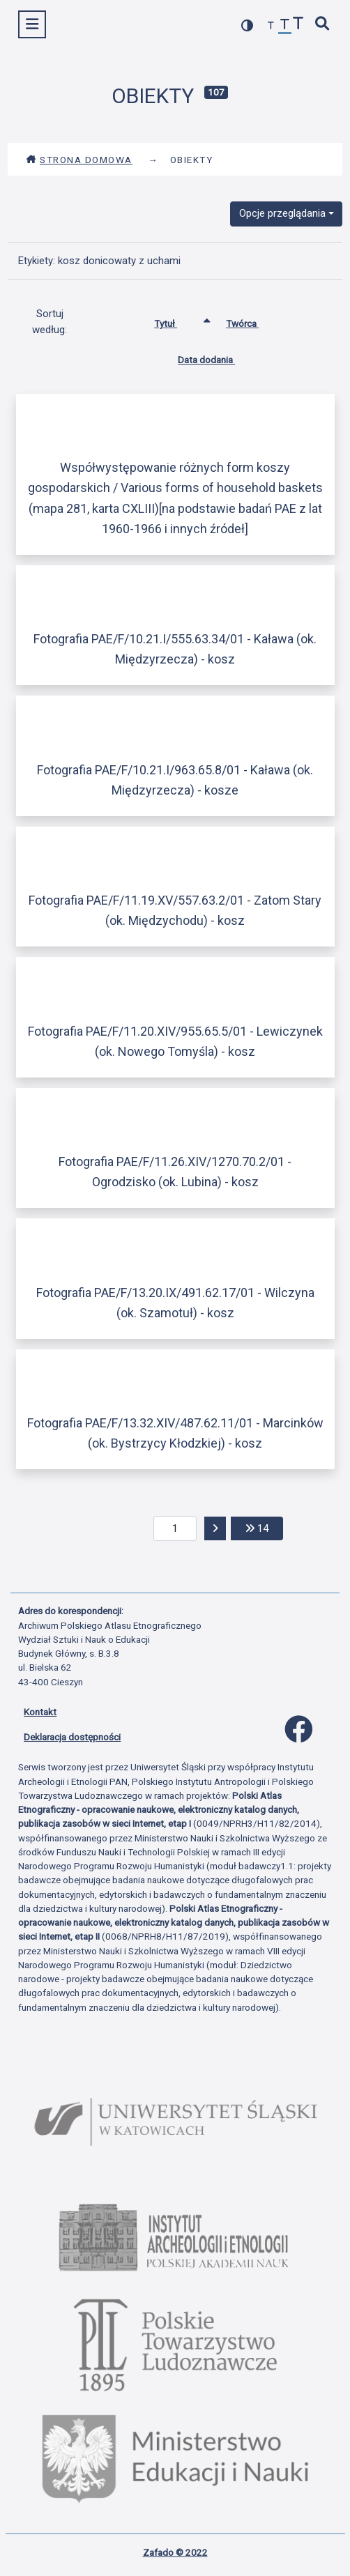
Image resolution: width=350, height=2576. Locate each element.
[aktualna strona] (175, 1528)
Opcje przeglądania (282, 213)
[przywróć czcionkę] (285, 26)
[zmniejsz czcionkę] (271, 26)
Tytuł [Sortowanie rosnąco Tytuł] (176, 320)
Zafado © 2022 (175, 2552)
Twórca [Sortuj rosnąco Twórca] (253, 320)
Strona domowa (79, 159)
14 (264, 1527)
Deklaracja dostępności (72, 1736)
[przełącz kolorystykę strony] (247, 25)
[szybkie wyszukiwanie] (323, 25)
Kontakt (40, 1711)
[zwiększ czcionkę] (298, 25)
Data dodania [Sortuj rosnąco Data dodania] (217, 356)
